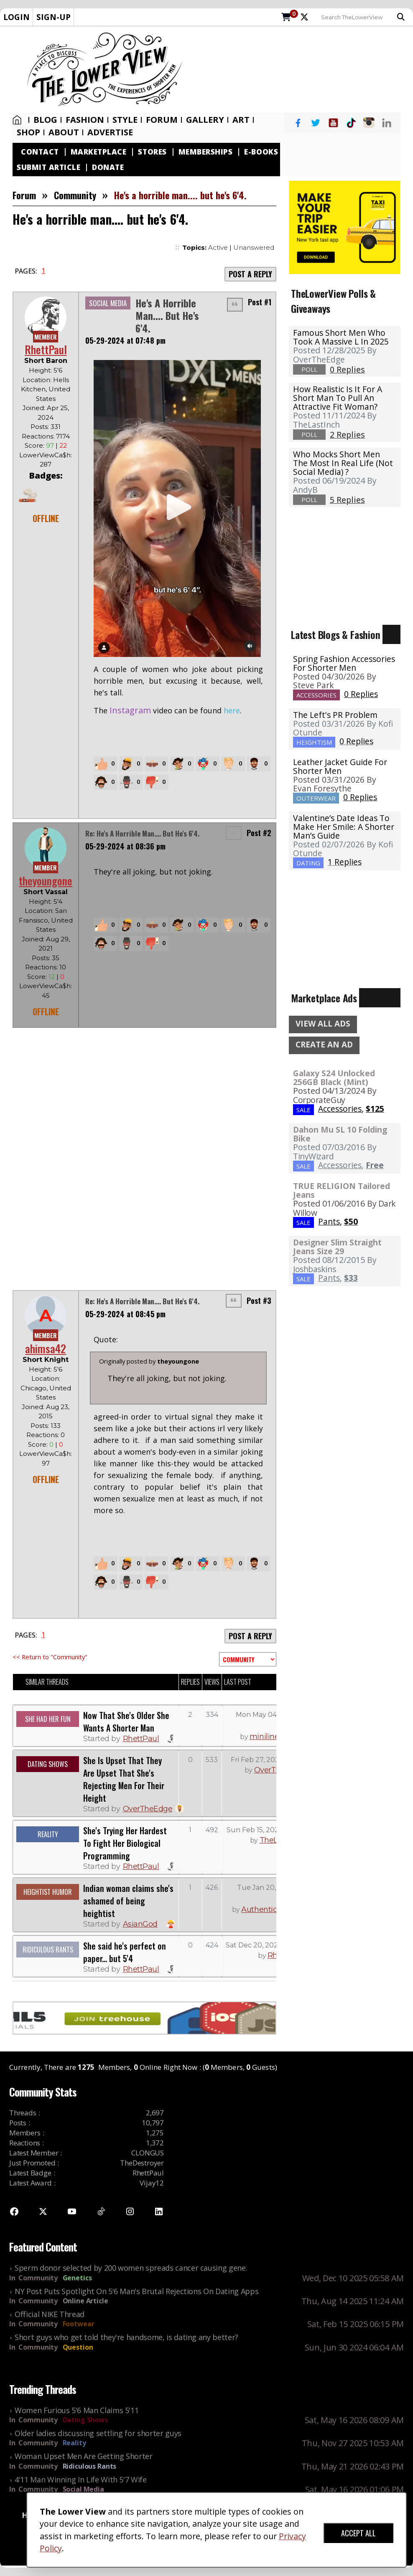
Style (125, 120)
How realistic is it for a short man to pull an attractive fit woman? (337, 397)
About (63, 132)
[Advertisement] (300, 69)
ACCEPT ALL (358, 2533)
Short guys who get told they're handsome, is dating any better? (126, 2337)
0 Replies (361, 694)
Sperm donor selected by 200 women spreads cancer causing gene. (131, 2268)
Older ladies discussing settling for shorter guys (98, 2433)
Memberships (205, 151)
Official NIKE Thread (49, 2314)
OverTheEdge (148, 1809)
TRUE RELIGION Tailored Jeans (341, 1190)
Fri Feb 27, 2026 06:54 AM (273, 1760)
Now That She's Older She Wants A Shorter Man (126, 1721)
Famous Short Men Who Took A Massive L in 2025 (341, 337)
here (232, 710)
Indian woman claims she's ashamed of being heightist (128, 1900)
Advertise (110, 132)
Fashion (85, 120)
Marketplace (99, 151)
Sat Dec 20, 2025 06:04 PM (270, 1945)
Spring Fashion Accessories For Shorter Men (344, 663)
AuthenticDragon (272, 1909)
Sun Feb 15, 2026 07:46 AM (271, 1830)
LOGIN (16, 17)
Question (78, 2347)
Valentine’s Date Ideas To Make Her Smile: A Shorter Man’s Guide (343, 826)
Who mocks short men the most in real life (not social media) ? (343, 463)
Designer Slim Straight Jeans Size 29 (337, 1247)
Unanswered (253, 247)
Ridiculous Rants (90, 2466)
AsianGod (140, 1924)
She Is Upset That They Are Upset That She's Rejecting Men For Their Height (123, 1779)
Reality (74, 2442)
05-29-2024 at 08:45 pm (125, 1314)
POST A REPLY (250, 274)
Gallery (205, 120)
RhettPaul (46, 349)
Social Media (83, 2489)
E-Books (261, 151)
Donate (108, 167)
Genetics (77, 2277)
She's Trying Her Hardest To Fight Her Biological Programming (125, 1843)
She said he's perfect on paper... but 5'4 (124, 1952)
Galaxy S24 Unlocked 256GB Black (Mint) (334, 1077)
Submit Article (48, 167)
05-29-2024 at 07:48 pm (125, 340)
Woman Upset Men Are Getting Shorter (84, 2456)
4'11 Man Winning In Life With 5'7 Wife (81, 2480)
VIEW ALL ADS (323, 1023)
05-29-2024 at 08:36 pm (125, 846)
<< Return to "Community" (50, 1657)
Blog (45, 120)
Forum (162, 120)
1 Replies (345, 861)
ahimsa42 (45, 1348)
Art (241, 120)
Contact (40, 151)
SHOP (28, 132)
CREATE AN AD (324, 1044)
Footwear (78, 2323)
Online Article (85, 2300)
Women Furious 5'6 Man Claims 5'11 (76, 2410)
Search (401, 17)
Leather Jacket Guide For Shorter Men (340, 766)
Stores (152, 151)
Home (17, 119)
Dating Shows (85, 2419)
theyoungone (45, 880)
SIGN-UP (53, 17)
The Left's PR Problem (335, 714)
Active (218, 247)
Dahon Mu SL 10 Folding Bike (340, 1134)
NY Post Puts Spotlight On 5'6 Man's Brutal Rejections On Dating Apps (136, 2291)
